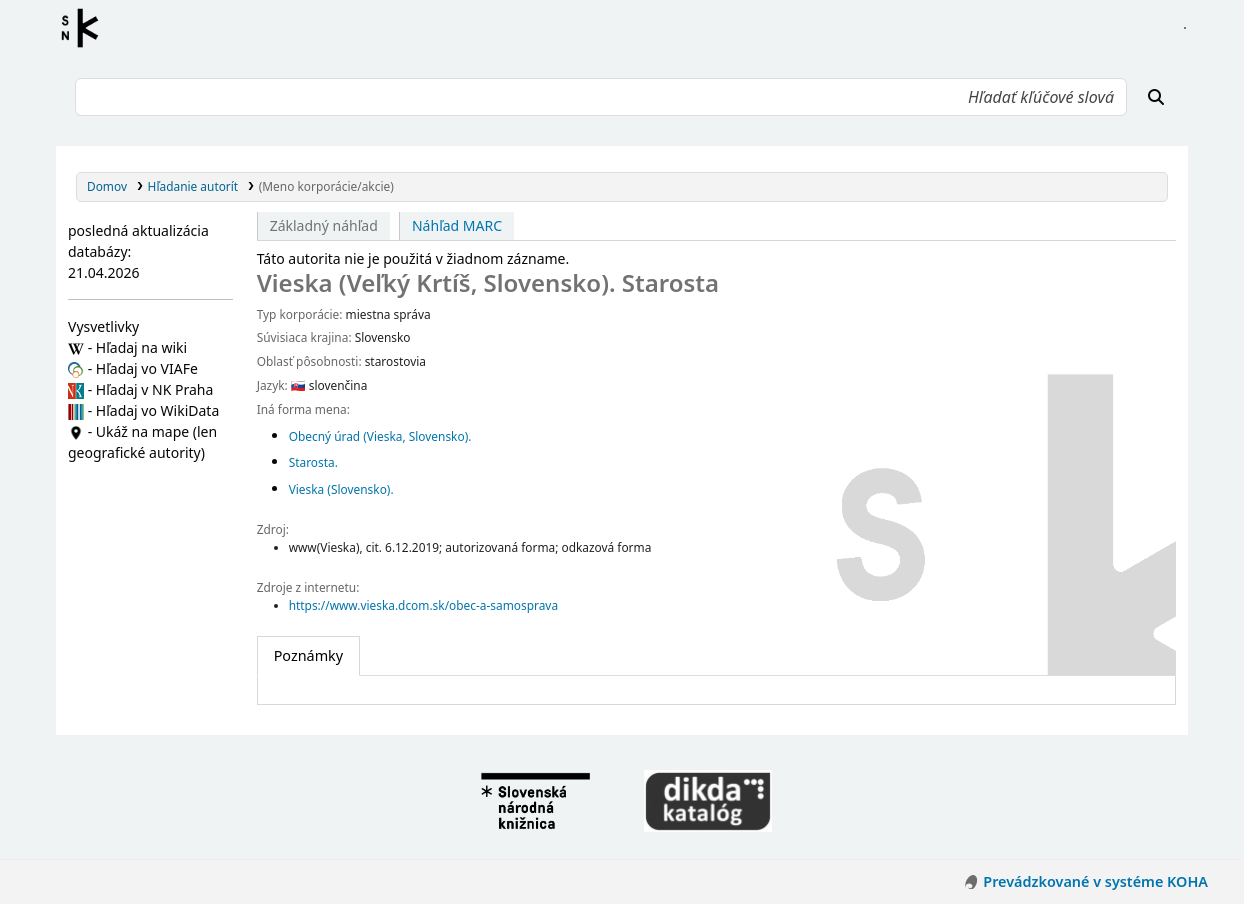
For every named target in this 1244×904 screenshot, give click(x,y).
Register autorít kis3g (86, 28)
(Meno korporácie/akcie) (326, 186)
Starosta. (313, 462)
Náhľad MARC (457, 225)
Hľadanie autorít (193, 186)
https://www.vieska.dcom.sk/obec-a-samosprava (423, 605)
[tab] (308, 656)
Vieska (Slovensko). (341, 489)
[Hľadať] (1156, 97)
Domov (107, 186)
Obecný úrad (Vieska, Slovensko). (380, 436)
